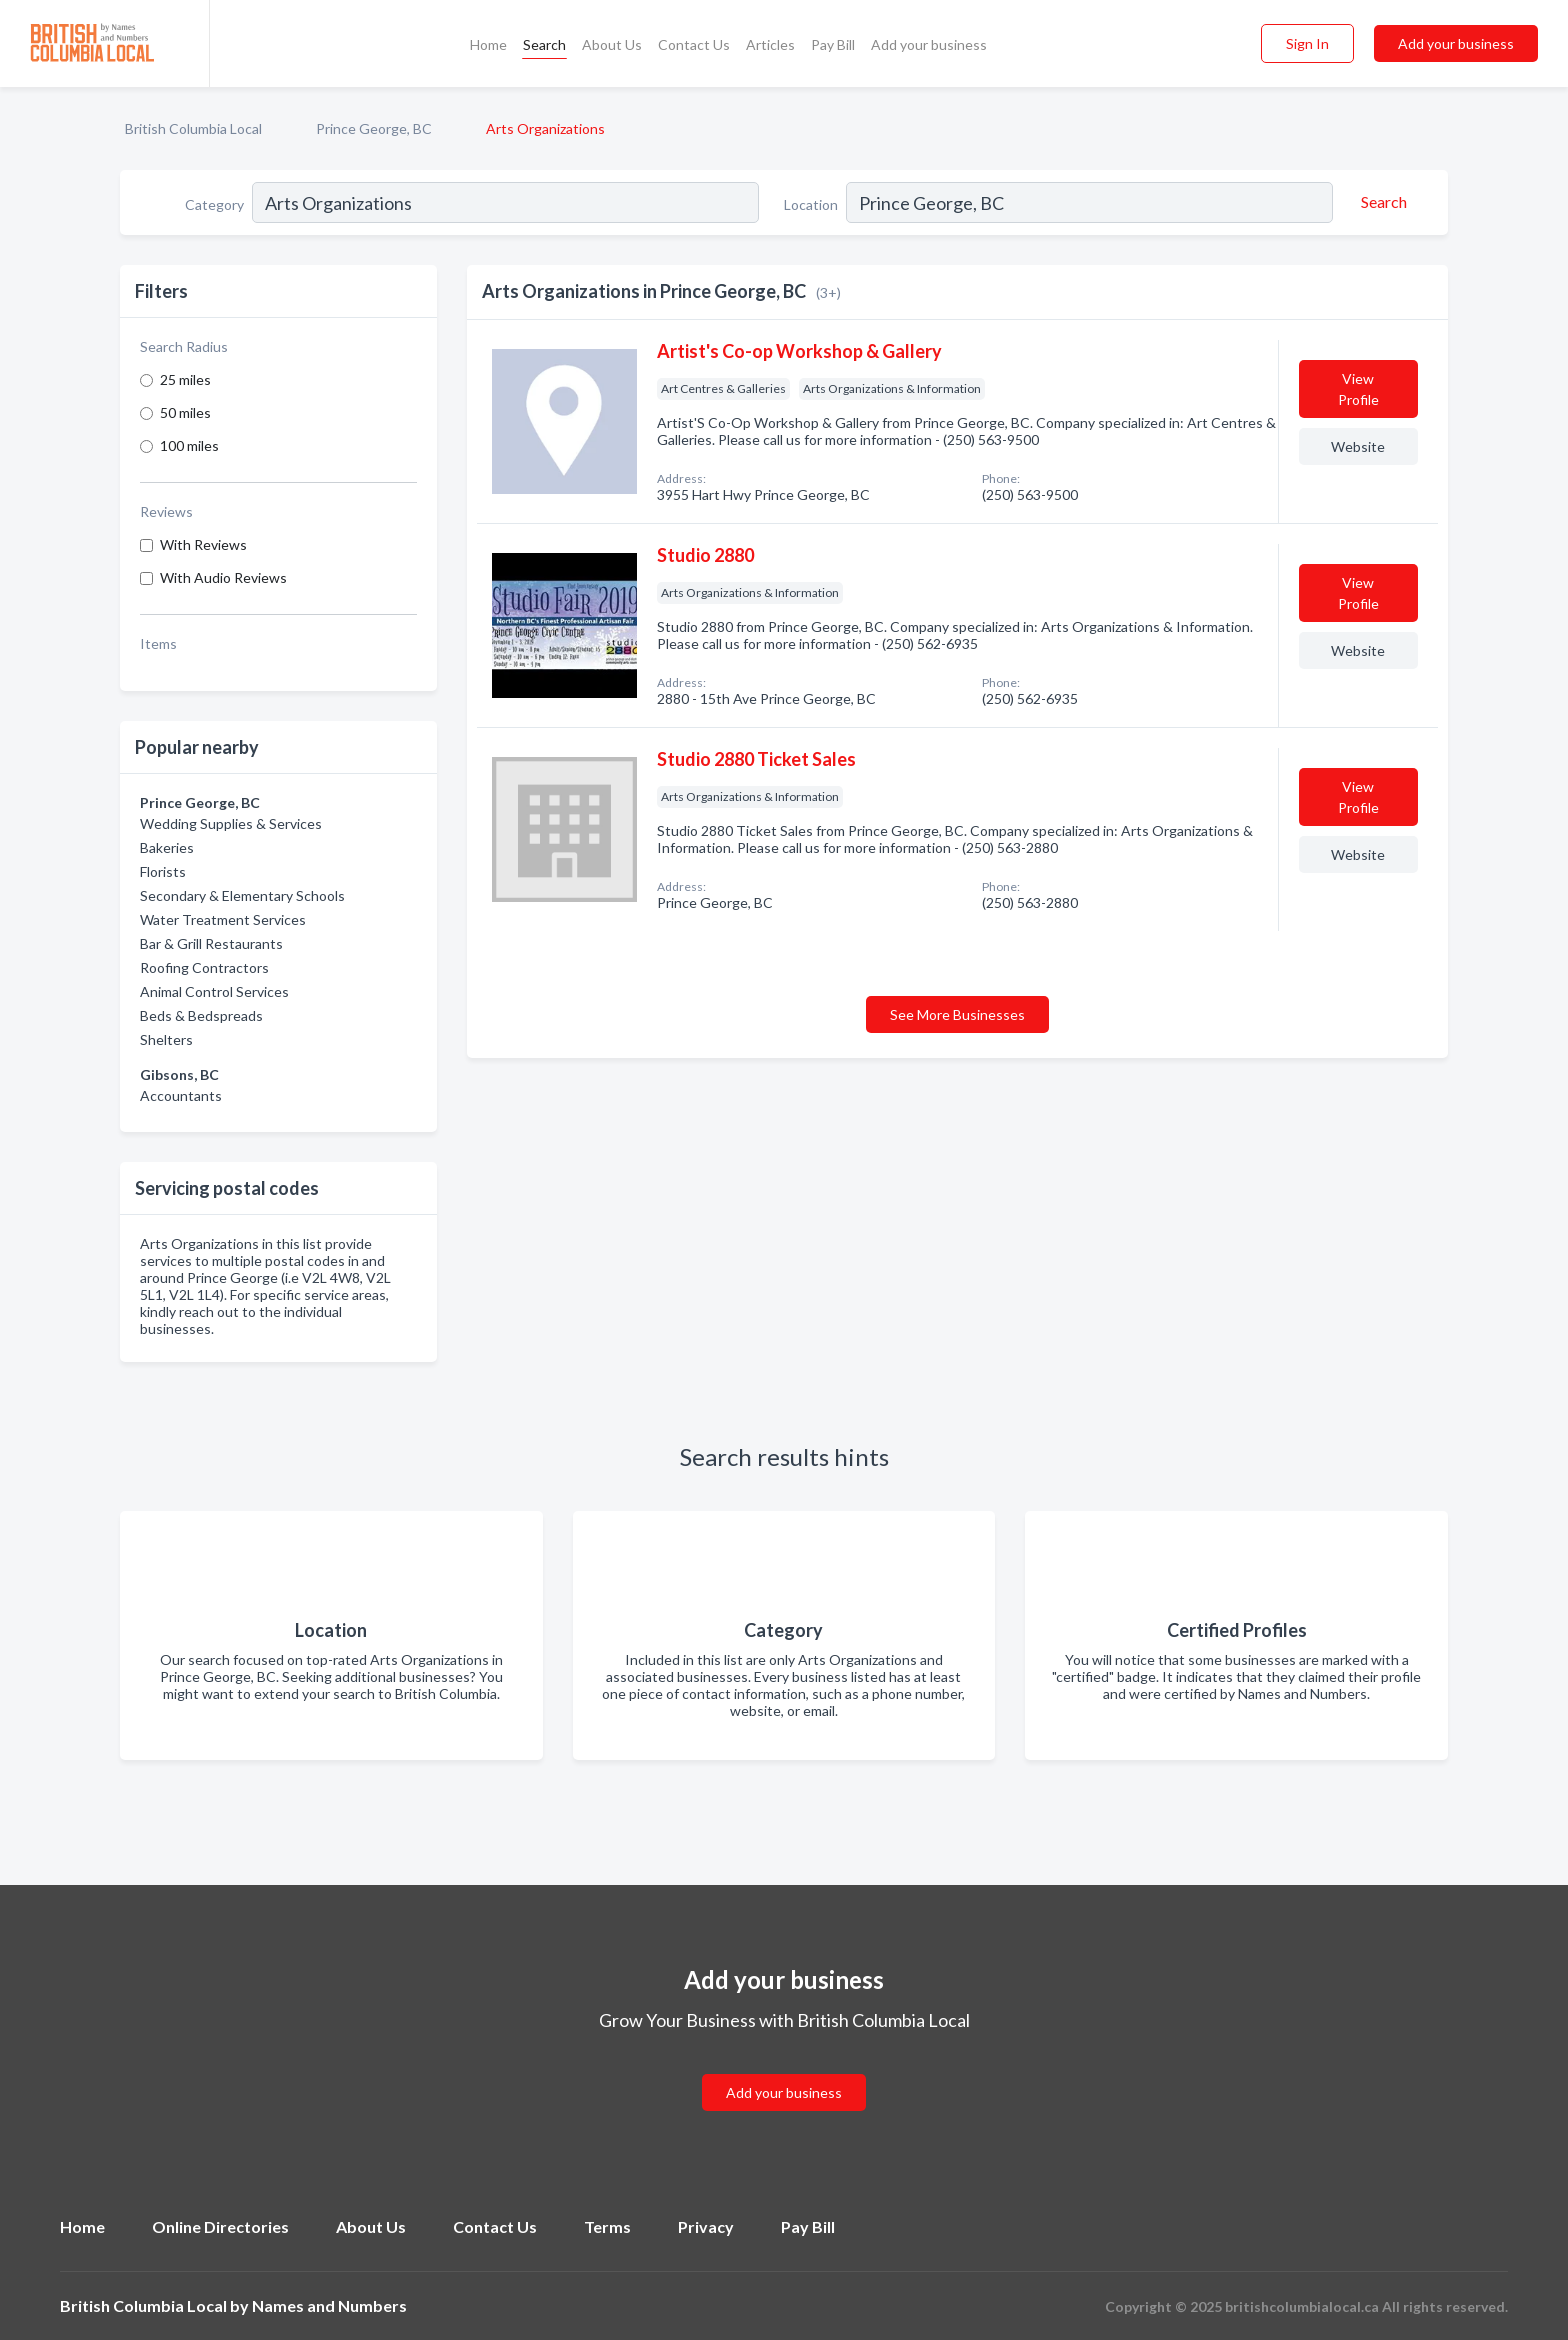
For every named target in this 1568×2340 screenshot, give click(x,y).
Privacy (706, 2226)
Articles (770, 44)
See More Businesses (957, 1014)
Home (488, 44)
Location (811, 204)
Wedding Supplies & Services (231, 823)
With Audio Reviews (223, 577)
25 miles (185, 379)
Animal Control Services (214, 991)
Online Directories (220, 2226)
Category (214, 204)
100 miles (189, 445)
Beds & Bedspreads (201, 1015)
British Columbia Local (193, 128)
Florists (163, 871)
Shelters (166, 1039)
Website (1358, 446)
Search (544, 44)
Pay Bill (833, 44)
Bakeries (167, 847)
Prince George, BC (374, 128)
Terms (607, 2226)
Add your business (929, 44)
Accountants (181, 1095)
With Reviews (203, 544)
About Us (612, 44)
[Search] (1381, 202)
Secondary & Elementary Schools (242, 895)
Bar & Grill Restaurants (211, 943)
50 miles (185, 412)
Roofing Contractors (204, 967)
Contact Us (694, 44)
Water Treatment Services (223, 919)
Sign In (1307, 43)
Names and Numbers (329, 2305)
